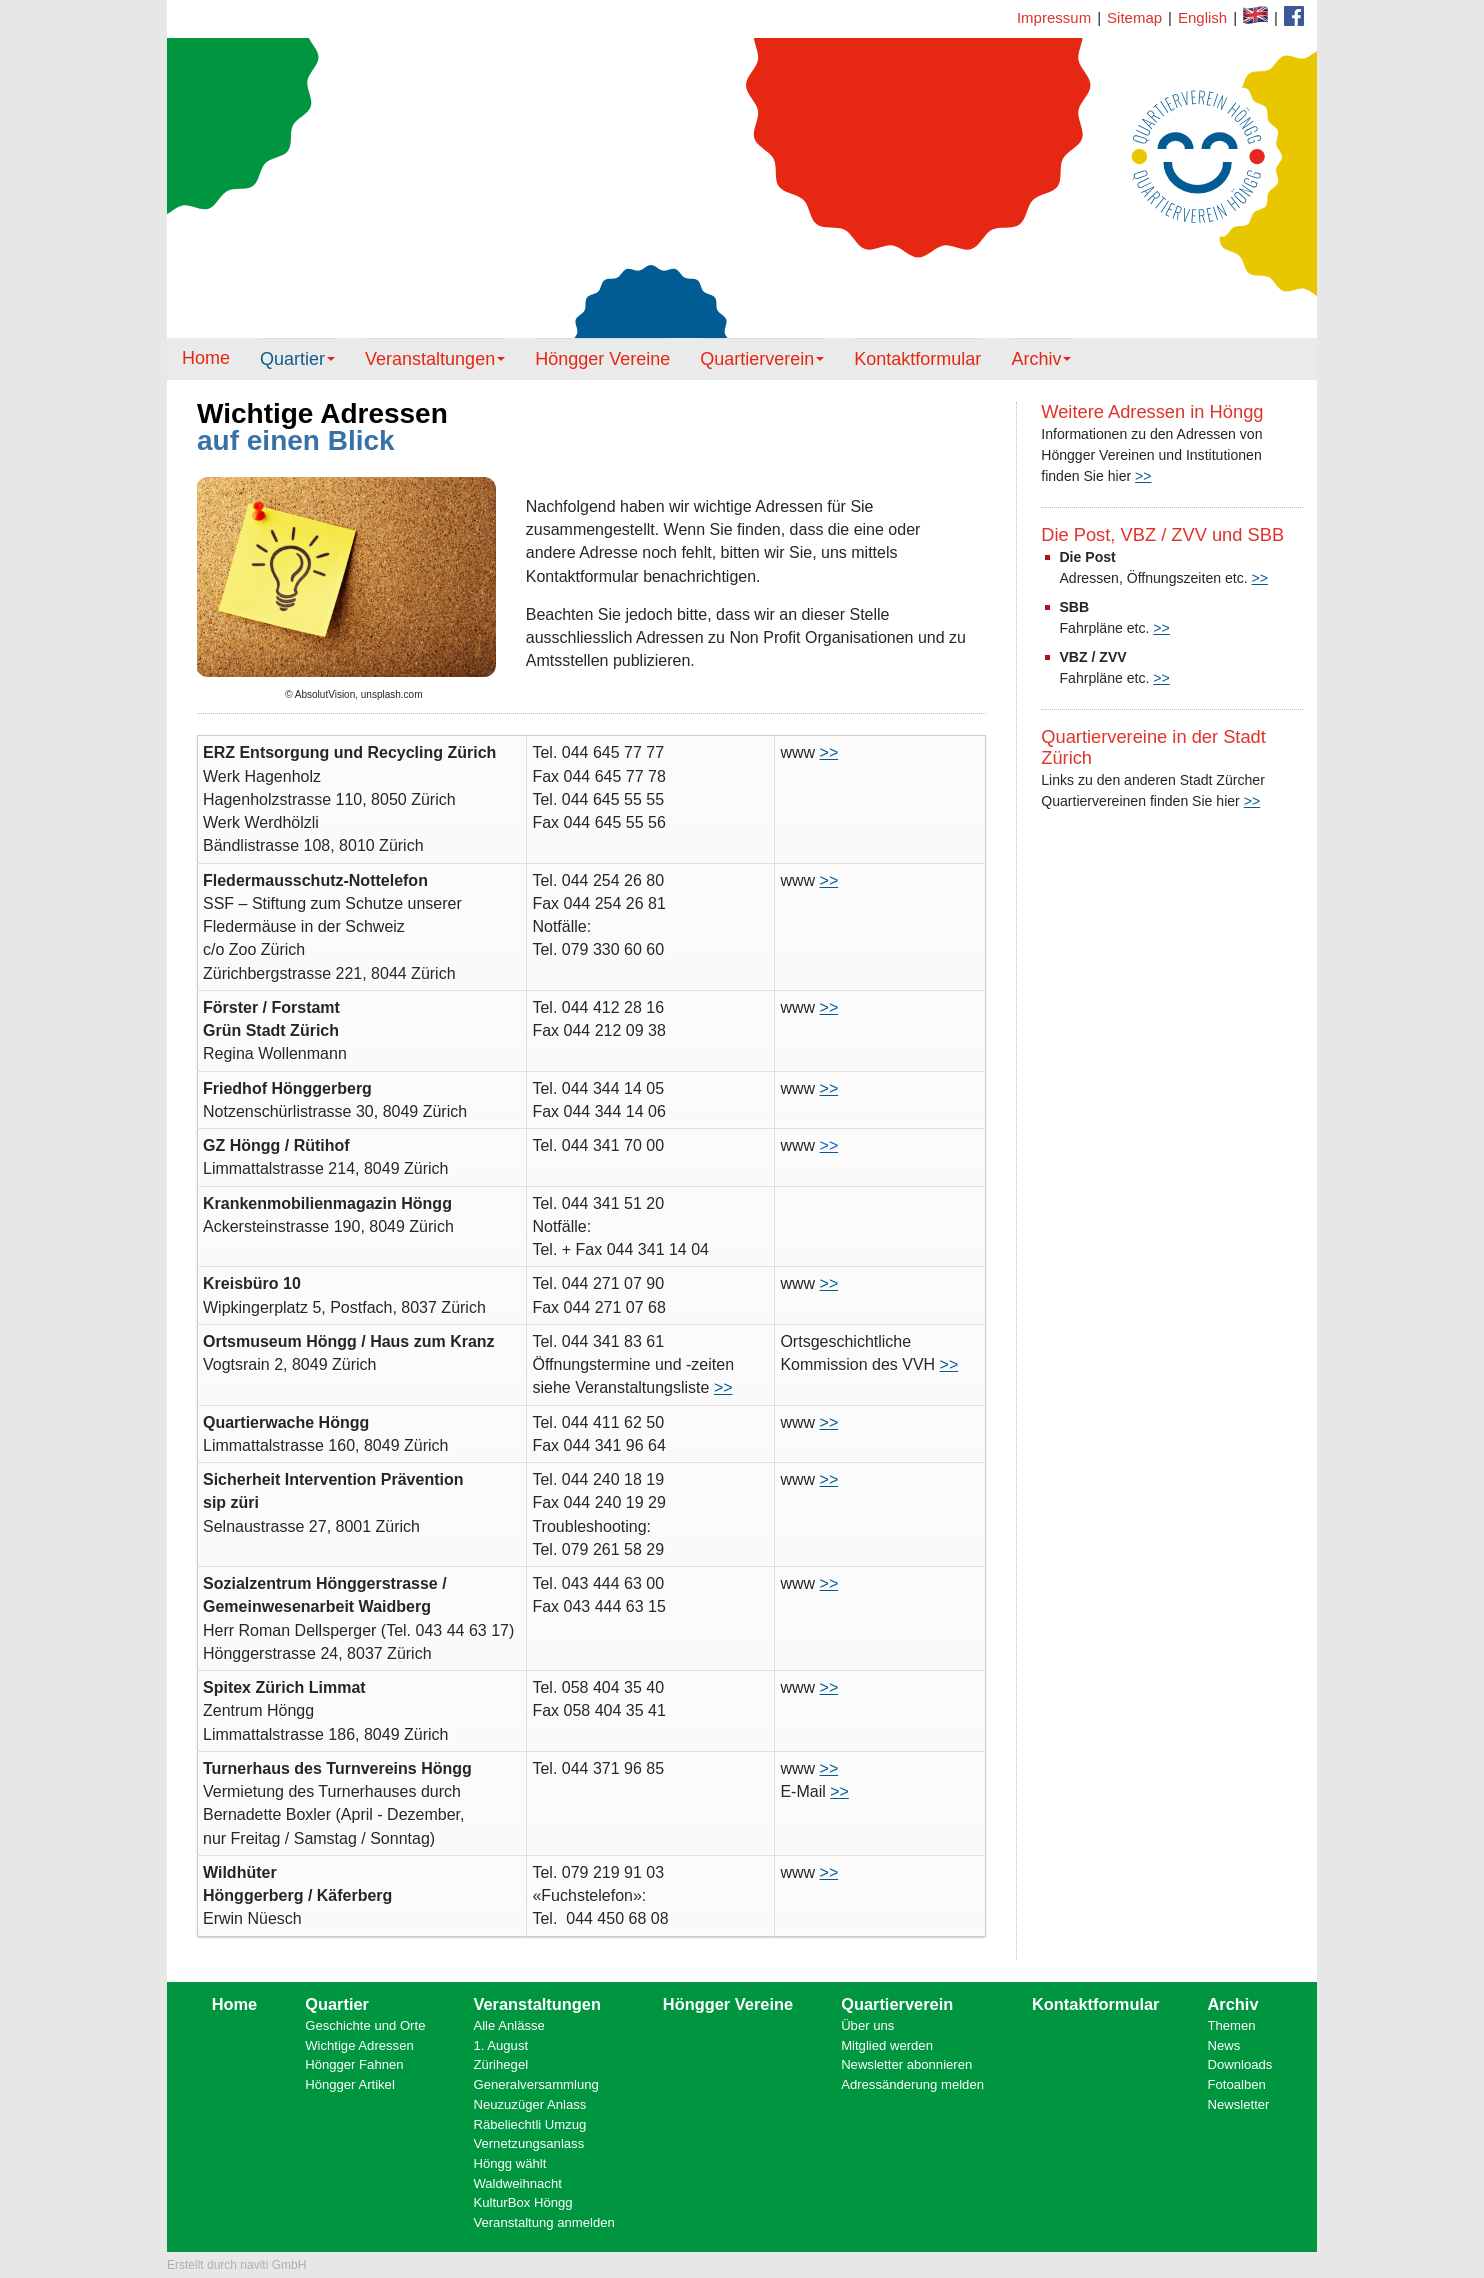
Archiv (1041, 359)
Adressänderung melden (912, 2084)
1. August (500, 2045)
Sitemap (1134, 17)
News (1224, 2045)
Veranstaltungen (435, 359)
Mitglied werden (887, 2045)
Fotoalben (1237, 2084)
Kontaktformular (1294, 16)
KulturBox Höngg (522, 2202)
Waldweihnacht (517, 2183)
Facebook (1255, 15)
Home (206, 358)
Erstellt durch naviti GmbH (236, 2265)
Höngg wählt (509, 2163)
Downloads (1240, 2064)
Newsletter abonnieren (906, 2064)
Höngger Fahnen (354, 2064)
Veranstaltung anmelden (543, 2222)
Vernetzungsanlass (528, 2143)
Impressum (1054, 17)
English (1202, 17)
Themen (1232, 2025)
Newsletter (1239, 2104)
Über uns (867, 2025)
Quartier (297, 359)
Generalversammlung (535, 2084)
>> (1143, 476)
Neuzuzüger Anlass (529, 2104)
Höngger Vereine (602, 359)
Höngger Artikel (350, 2084)
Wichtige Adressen (359, 2045)
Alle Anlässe (508, 2025)
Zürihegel (500, 2064)
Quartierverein (762, 359)
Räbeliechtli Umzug (529, 2124)
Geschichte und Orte (365, 2025)
